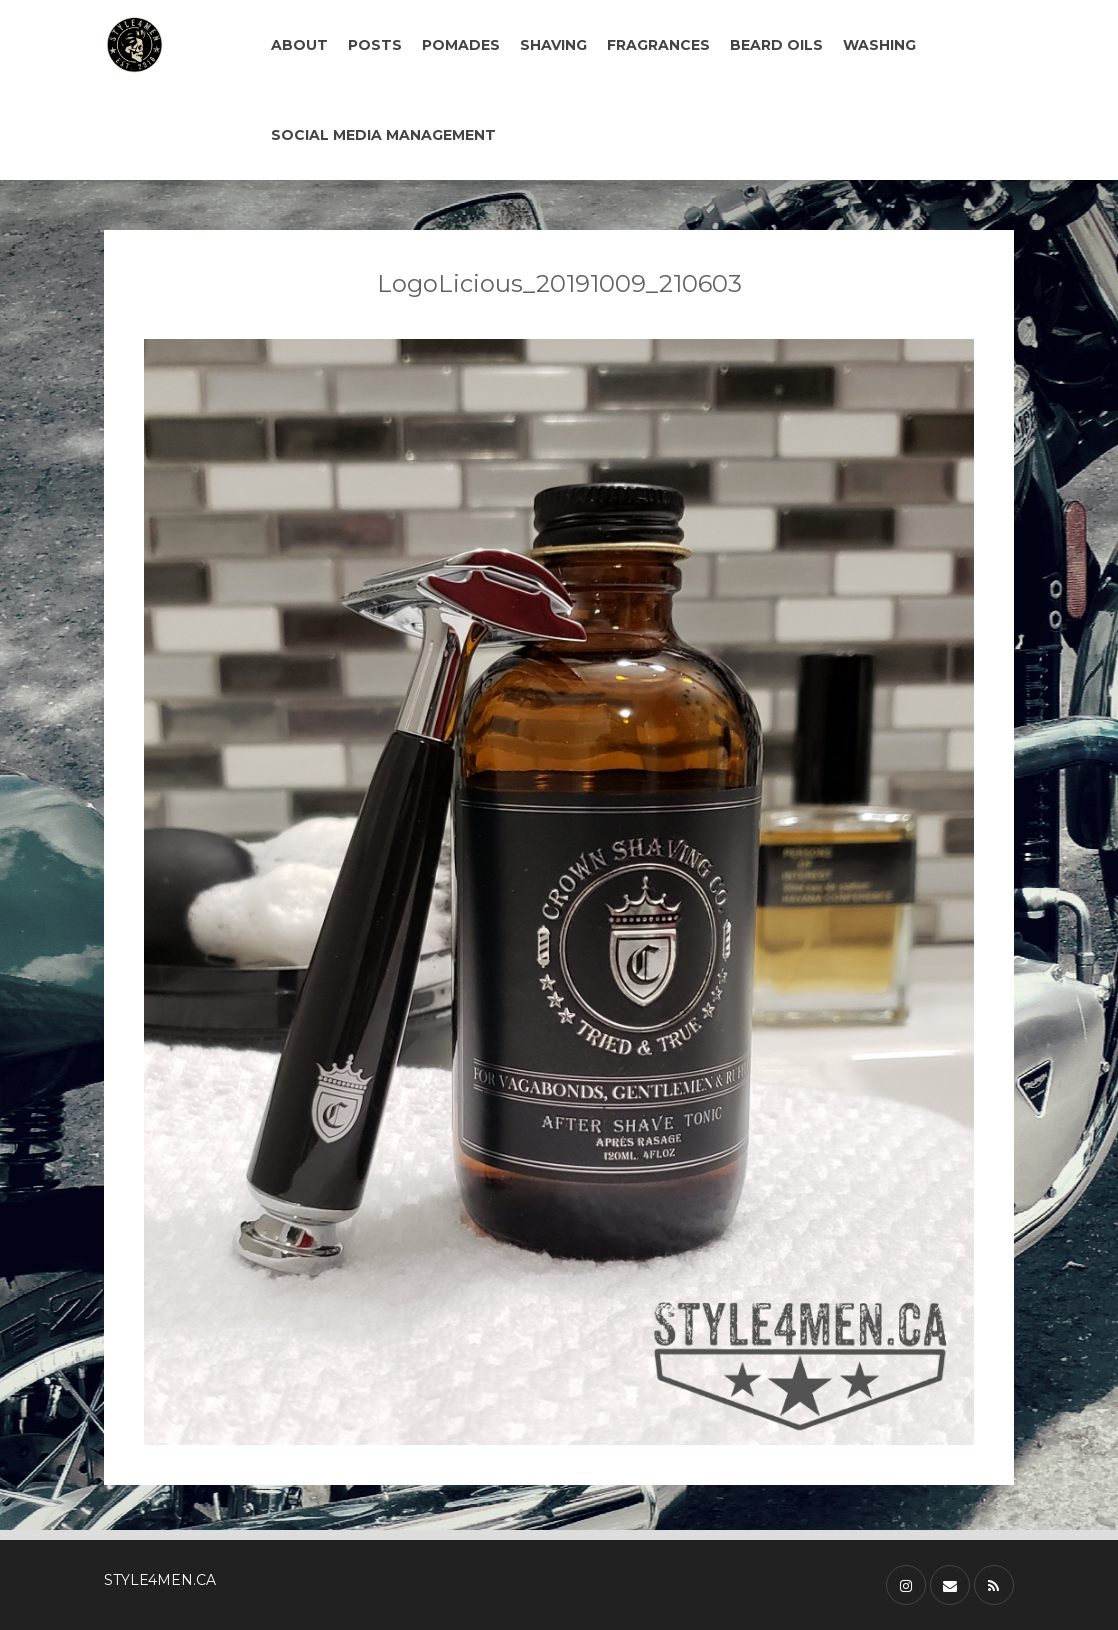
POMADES (461, 45)
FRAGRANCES (658, 45)
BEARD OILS (776, 45)
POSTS (375, 45)
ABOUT (299, 45)
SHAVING (553, 45)
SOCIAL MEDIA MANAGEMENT (383, 135)
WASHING (879, 45)
